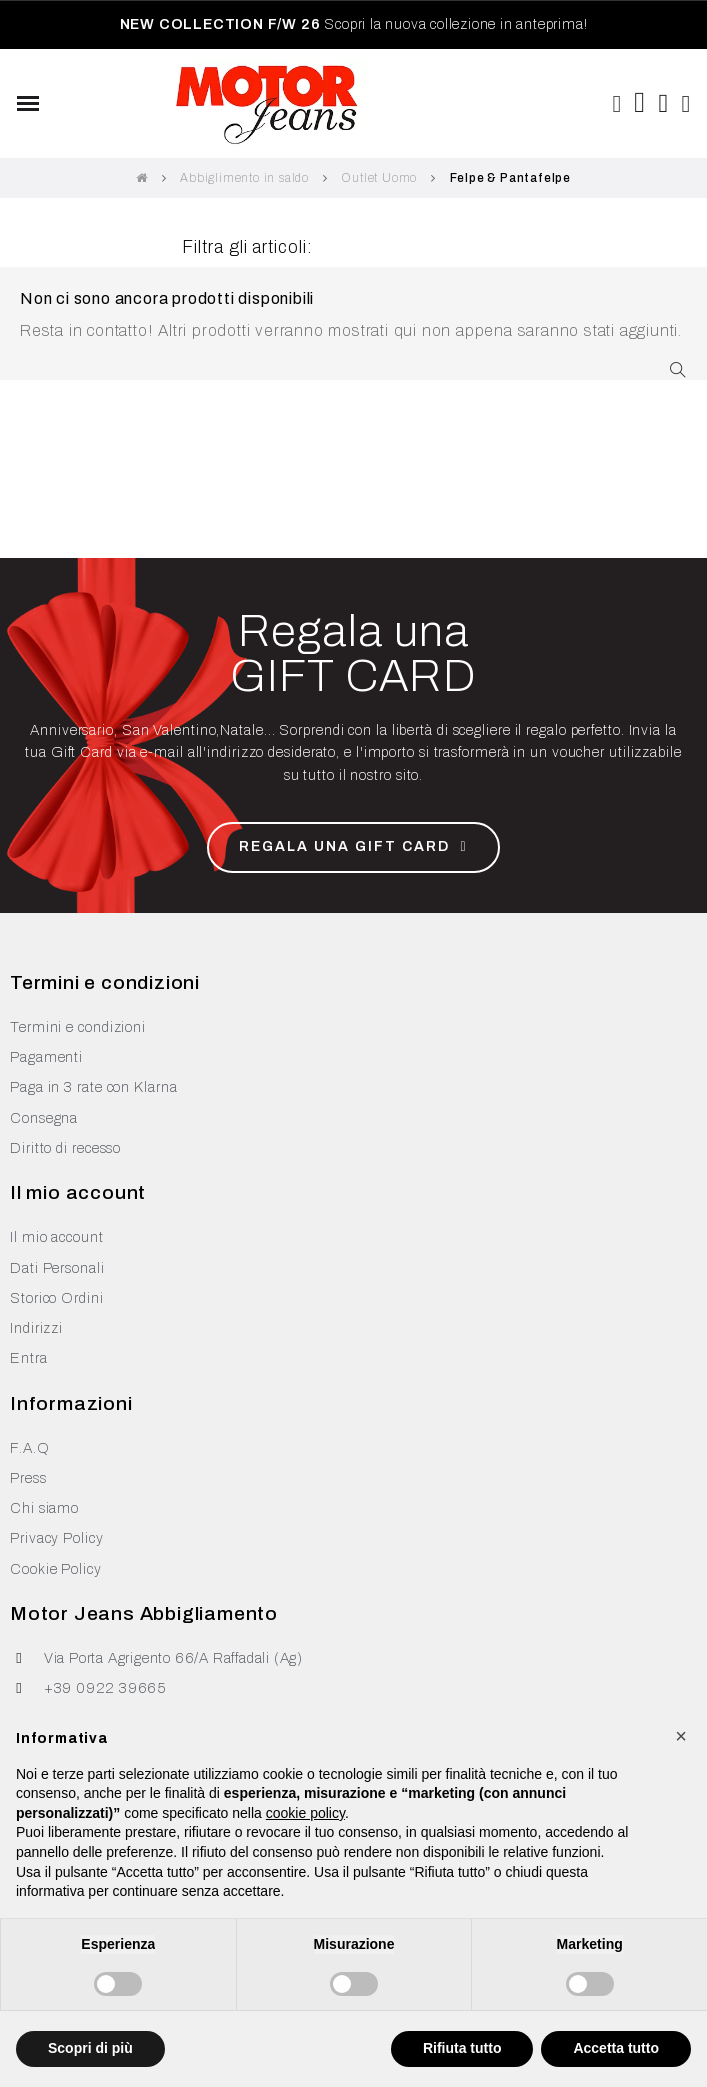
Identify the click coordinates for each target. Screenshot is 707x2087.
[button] (617, 104)
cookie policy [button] (305, 1813)
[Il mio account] (687, 104)
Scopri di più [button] (90, 2048)
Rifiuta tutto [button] (462, 2048)
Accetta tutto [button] (616, 2048)
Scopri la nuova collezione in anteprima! (354, 24)
